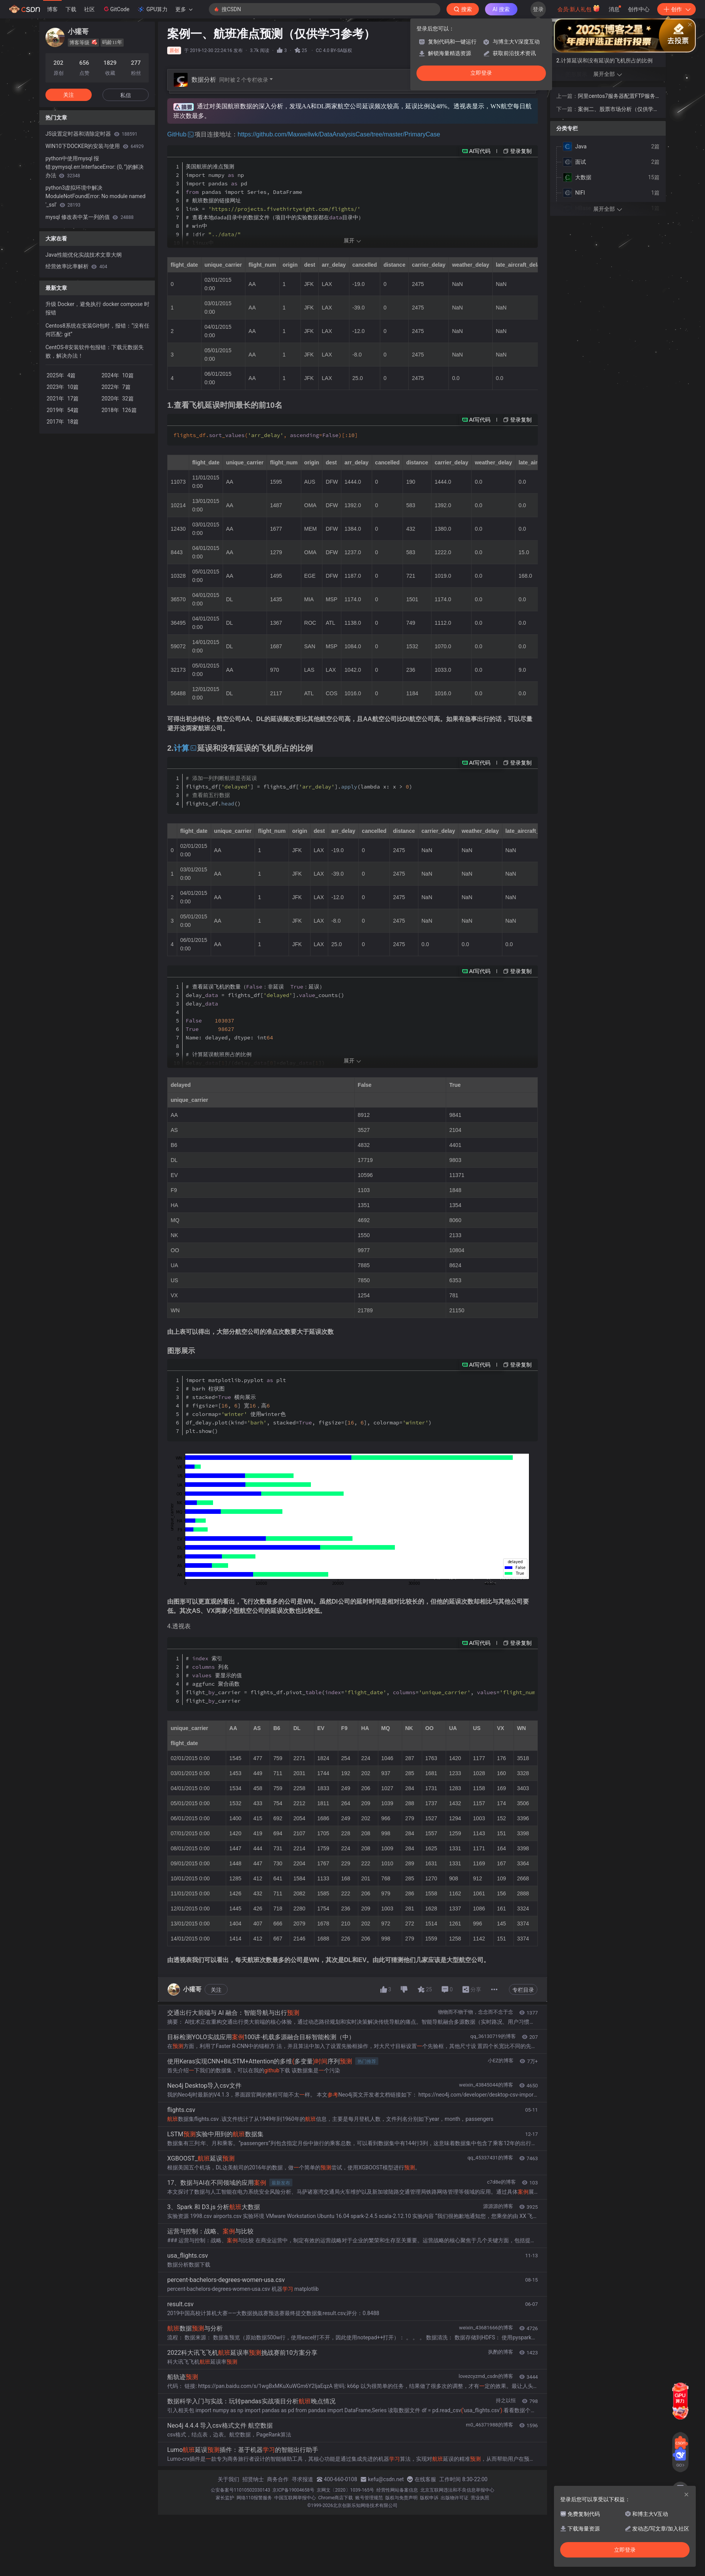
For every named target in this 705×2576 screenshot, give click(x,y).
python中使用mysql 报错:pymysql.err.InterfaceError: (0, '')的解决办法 (94, 166)
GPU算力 (152, 9)
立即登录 (481, 73)
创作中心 (639, 9)
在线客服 (425, 2479)
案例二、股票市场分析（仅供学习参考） (618, 109)
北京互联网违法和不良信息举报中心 (457, 2490)
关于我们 (228, 2479)
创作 (676, 9)
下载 (70, 9)
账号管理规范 (369, 2497)
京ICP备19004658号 (293, 2490)
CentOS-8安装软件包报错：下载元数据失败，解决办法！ (94, 351)
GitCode (115, 8)
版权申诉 (429, 2497)
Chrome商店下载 (335, 2497)
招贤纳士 (253, 2479)
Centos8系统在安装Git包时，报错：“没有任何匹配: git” (97, 330)
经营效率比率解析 (76, 266)
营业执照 (480, 2497)
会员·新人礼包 (578, 8)
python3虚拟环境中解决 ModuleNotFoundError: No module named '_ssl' (95, 196)
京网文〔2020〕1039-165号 (345, 2490)
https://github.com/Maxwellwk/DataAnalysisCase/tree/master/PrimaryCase (339, 134)
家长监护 (225, 2497)
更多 (183, 9)
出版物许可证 (454, 2497)
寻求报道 (302, 2479)
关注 (216, 1990)
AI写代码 (479, 151)
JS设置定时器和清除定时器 (91, 134)
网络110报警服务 (254, 2497)
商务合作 (278, 2479)
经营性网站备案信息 (397, 2490)
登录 (538, 9)
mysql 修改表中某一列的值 (89, 217)
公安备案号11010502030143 (240, 2490)
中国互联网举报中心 (295, 2497)
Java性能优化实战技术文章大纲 (83, 255)
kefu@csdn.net (386, 2479)
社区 (89, 9)
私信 (125, 95)
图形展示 (576, 74)
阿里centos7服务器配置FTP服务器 (616, 96)
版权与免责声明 (401, 2497)
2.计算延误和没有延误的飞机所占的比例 (604, 60)
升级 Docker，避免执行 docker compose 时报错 (97, 308)
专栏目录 (523, 1990)
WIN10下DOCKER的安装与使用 (94, 146)
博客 (52, 9)
